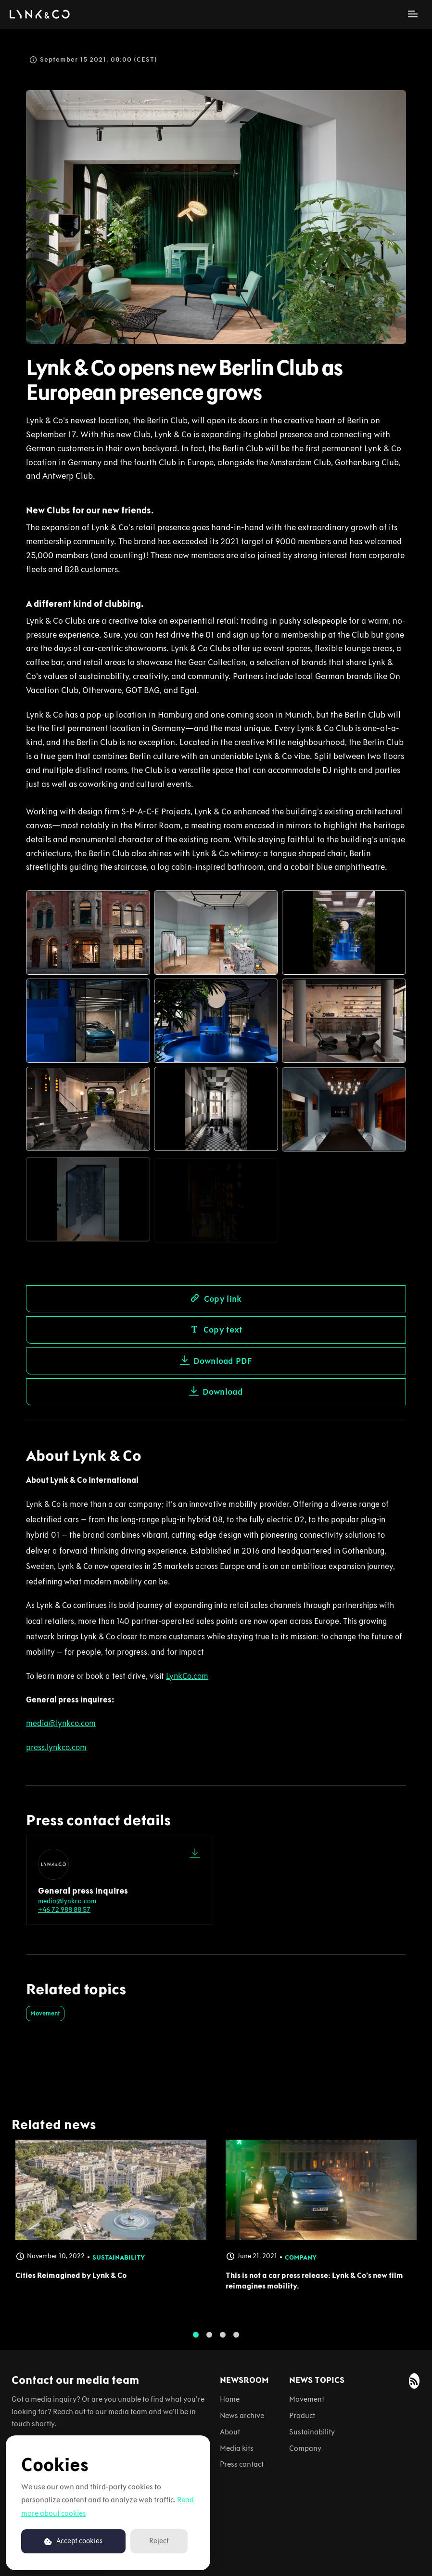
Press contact (242, 2464)
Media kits (237, 2448)
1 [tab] (196, 2342)
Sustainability (312, 2431)
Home (230, 2399)
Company (305, 2448)
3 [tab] (223, 2342)
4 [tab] (236, 2342)
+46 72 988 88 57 (64, 1910)
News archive (242, 2415)
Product (302, 2415)
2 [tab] (209, 2342)
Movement (45, 2013)
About (230, 2431)
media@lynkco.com (67, 1901)
